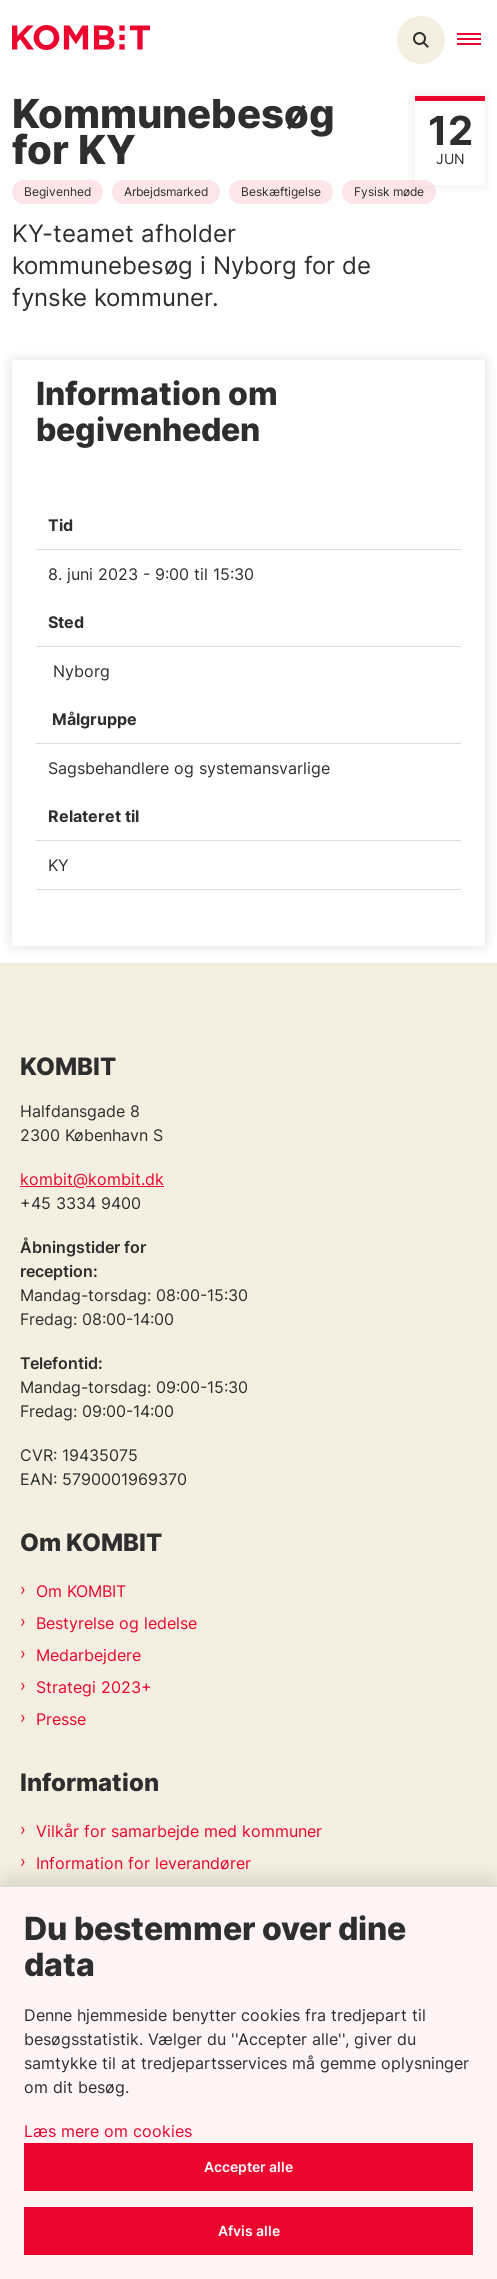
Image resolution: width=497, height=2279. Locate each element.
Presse (61, 1719)
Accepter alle (248, 2166)
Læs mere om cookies (108, 2131)
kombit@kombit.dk (92, 1179)
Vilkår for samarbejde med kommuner (179, 1831)
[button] (477, 40)
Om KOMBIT (81, 1591)
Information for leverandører (143, 1863)
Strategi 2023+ (94, 1687)
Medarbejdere (88, 1655)
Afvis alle (249, 2230)
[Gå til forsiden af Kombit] (75, 40)
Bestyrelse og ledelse (116, 1623)
